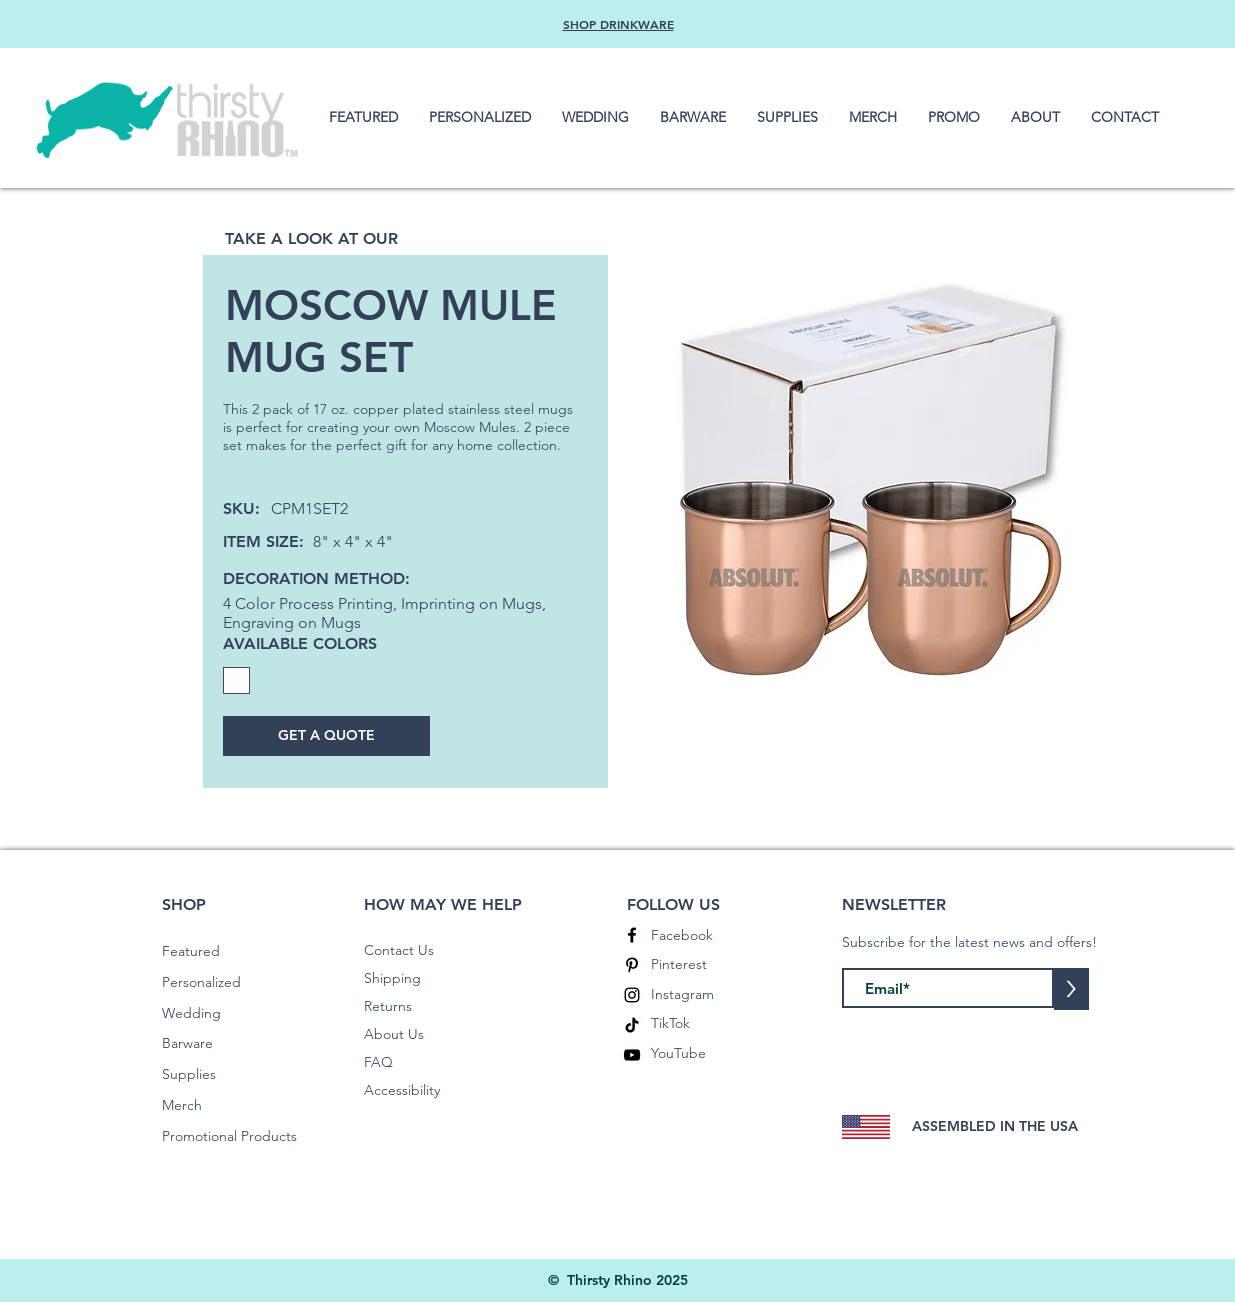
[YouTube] (632, 1055)
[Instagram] (632, 995)
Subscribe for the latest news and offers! (969, 942)
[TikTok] (632, 1025)
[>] (1071, 989)
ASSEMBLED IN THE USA (995, 1126)
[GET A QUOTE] (326, 736)
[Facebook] (632, 935)
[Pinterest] (632, 965)
